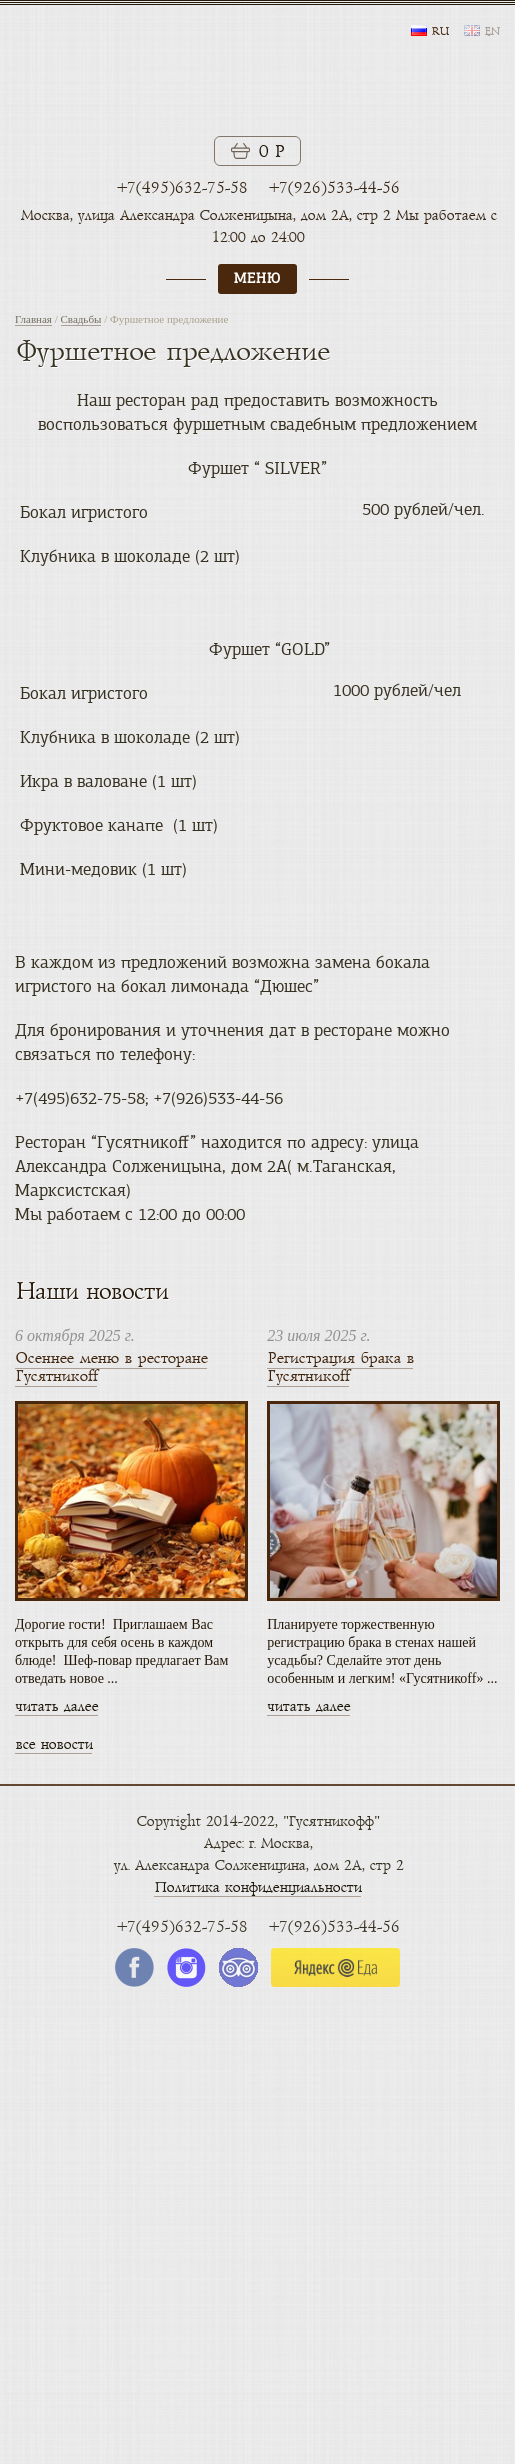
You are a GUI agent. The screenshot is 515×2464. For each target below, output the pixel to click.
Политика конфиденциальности (257, 1887)
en (492, 32)
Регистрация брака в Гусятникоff (340, 1367)
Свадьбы (81, 319)
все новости (53, 1744)
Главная (33, 319)
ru (440, 32)
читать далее (56, 1706)
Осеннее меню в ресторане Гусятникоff (111, 1367)
